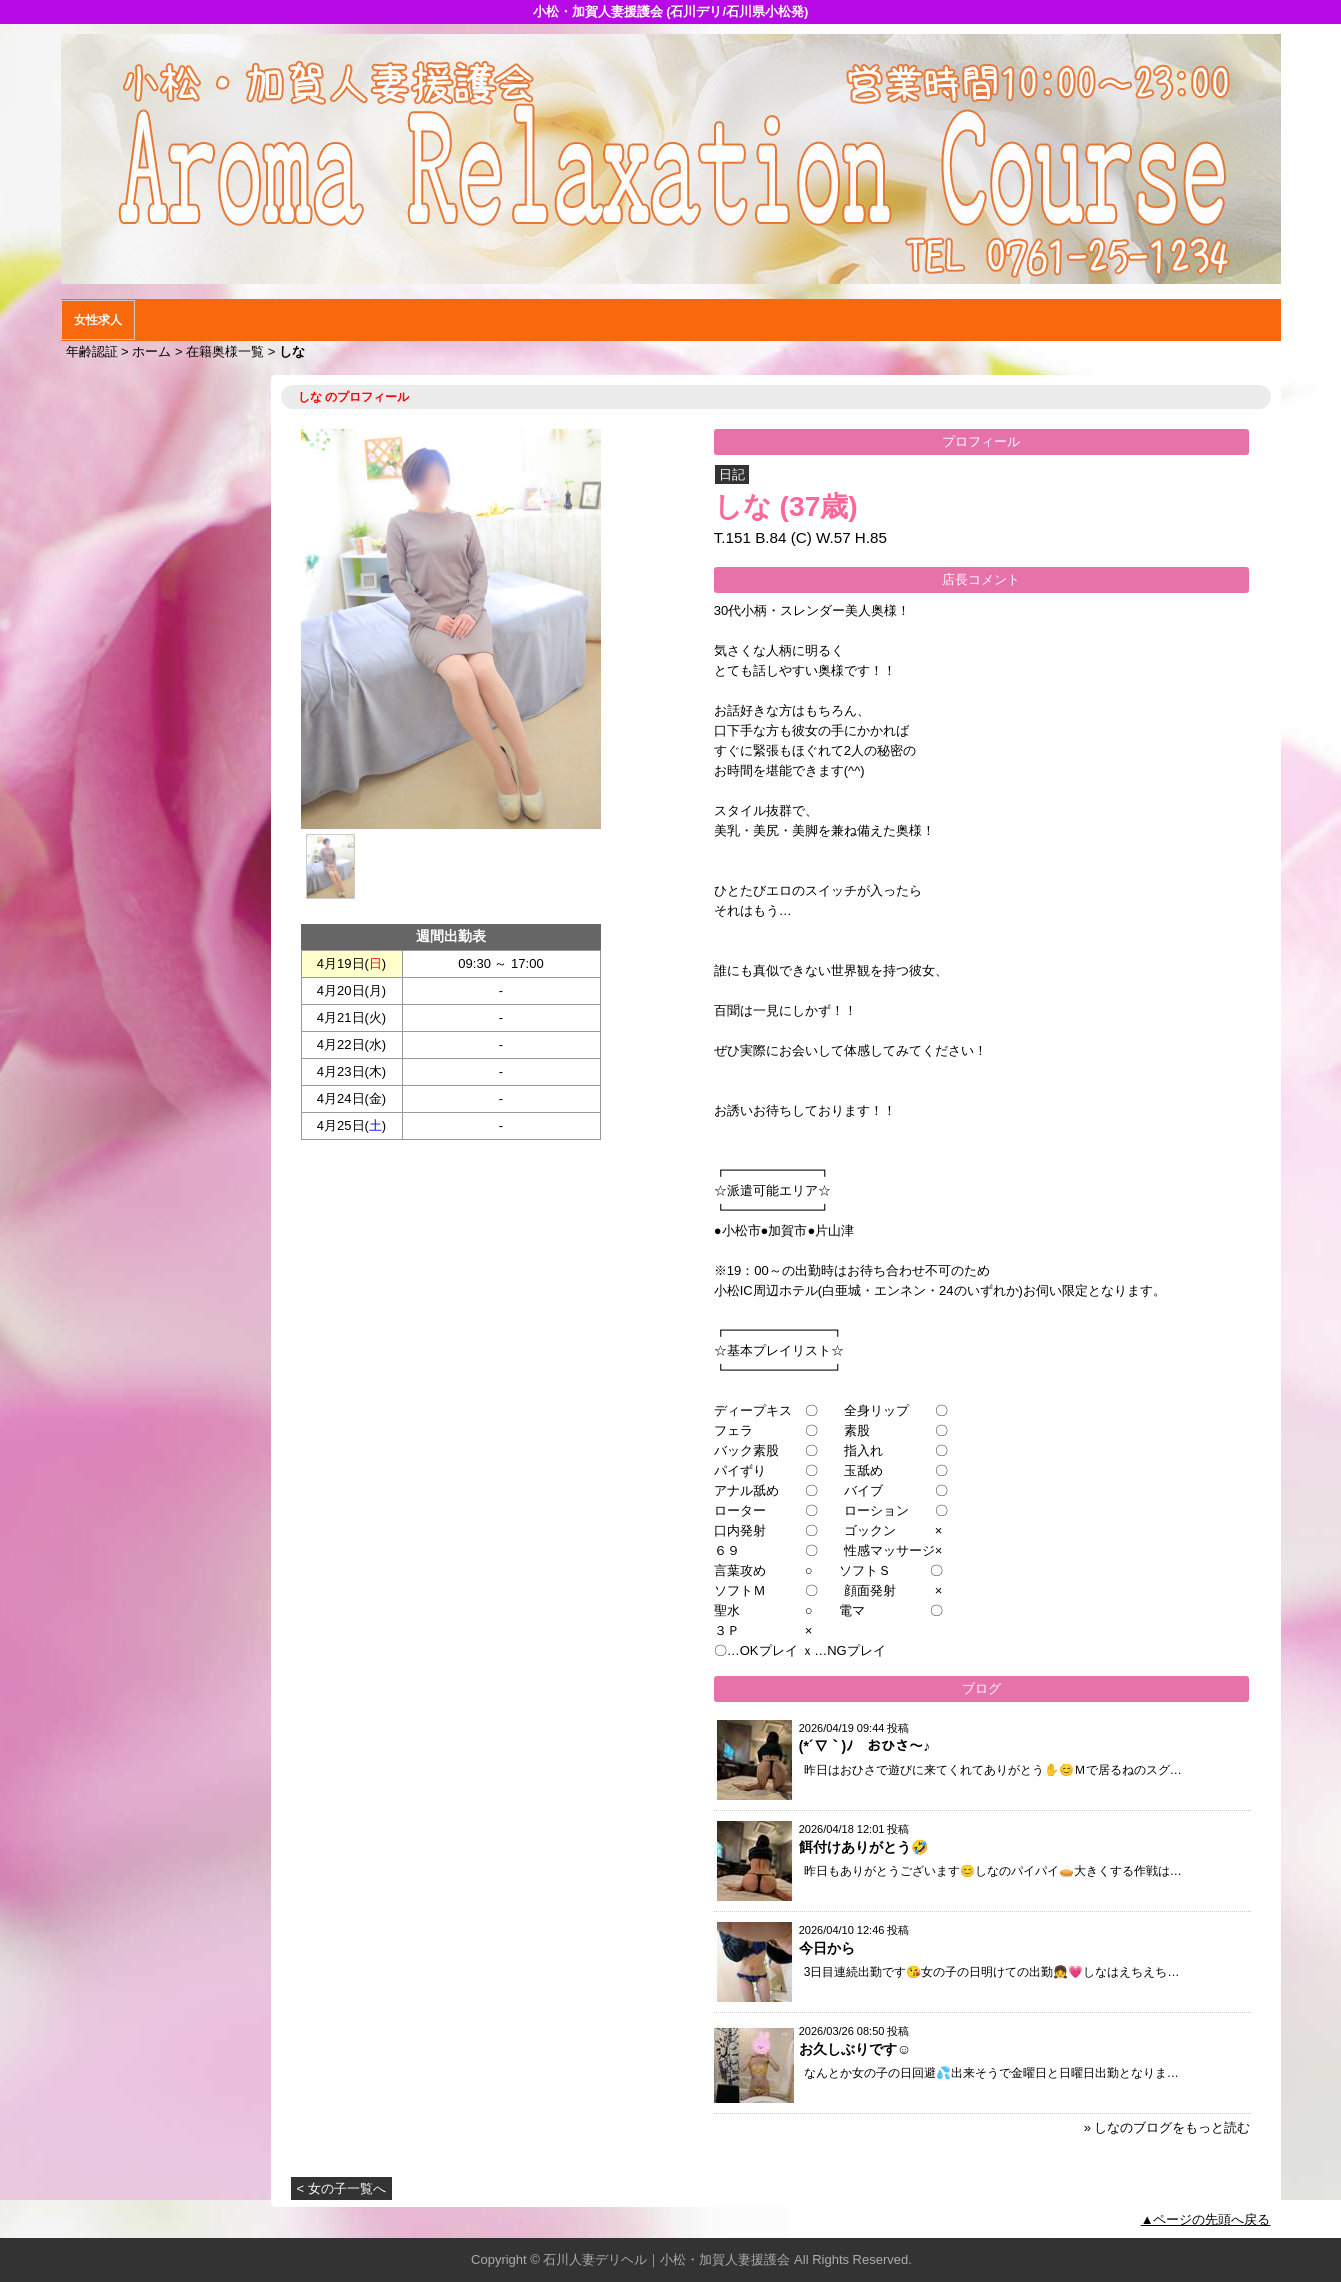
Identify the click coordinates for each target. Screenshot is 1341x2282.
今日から (827, 1948)
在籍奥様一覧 (225, 351)
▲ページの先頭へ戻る (1206, 2219)
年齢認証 (92, 351)
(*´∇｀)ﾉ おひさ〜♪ (864, 1746)
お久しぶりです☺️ (855, 2049)
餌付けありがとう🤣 (863, 1847)
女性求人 (98, 320)
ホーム (151, 351)
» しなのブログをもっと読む (1167, 2127)
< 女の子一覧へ (341, 2188)
